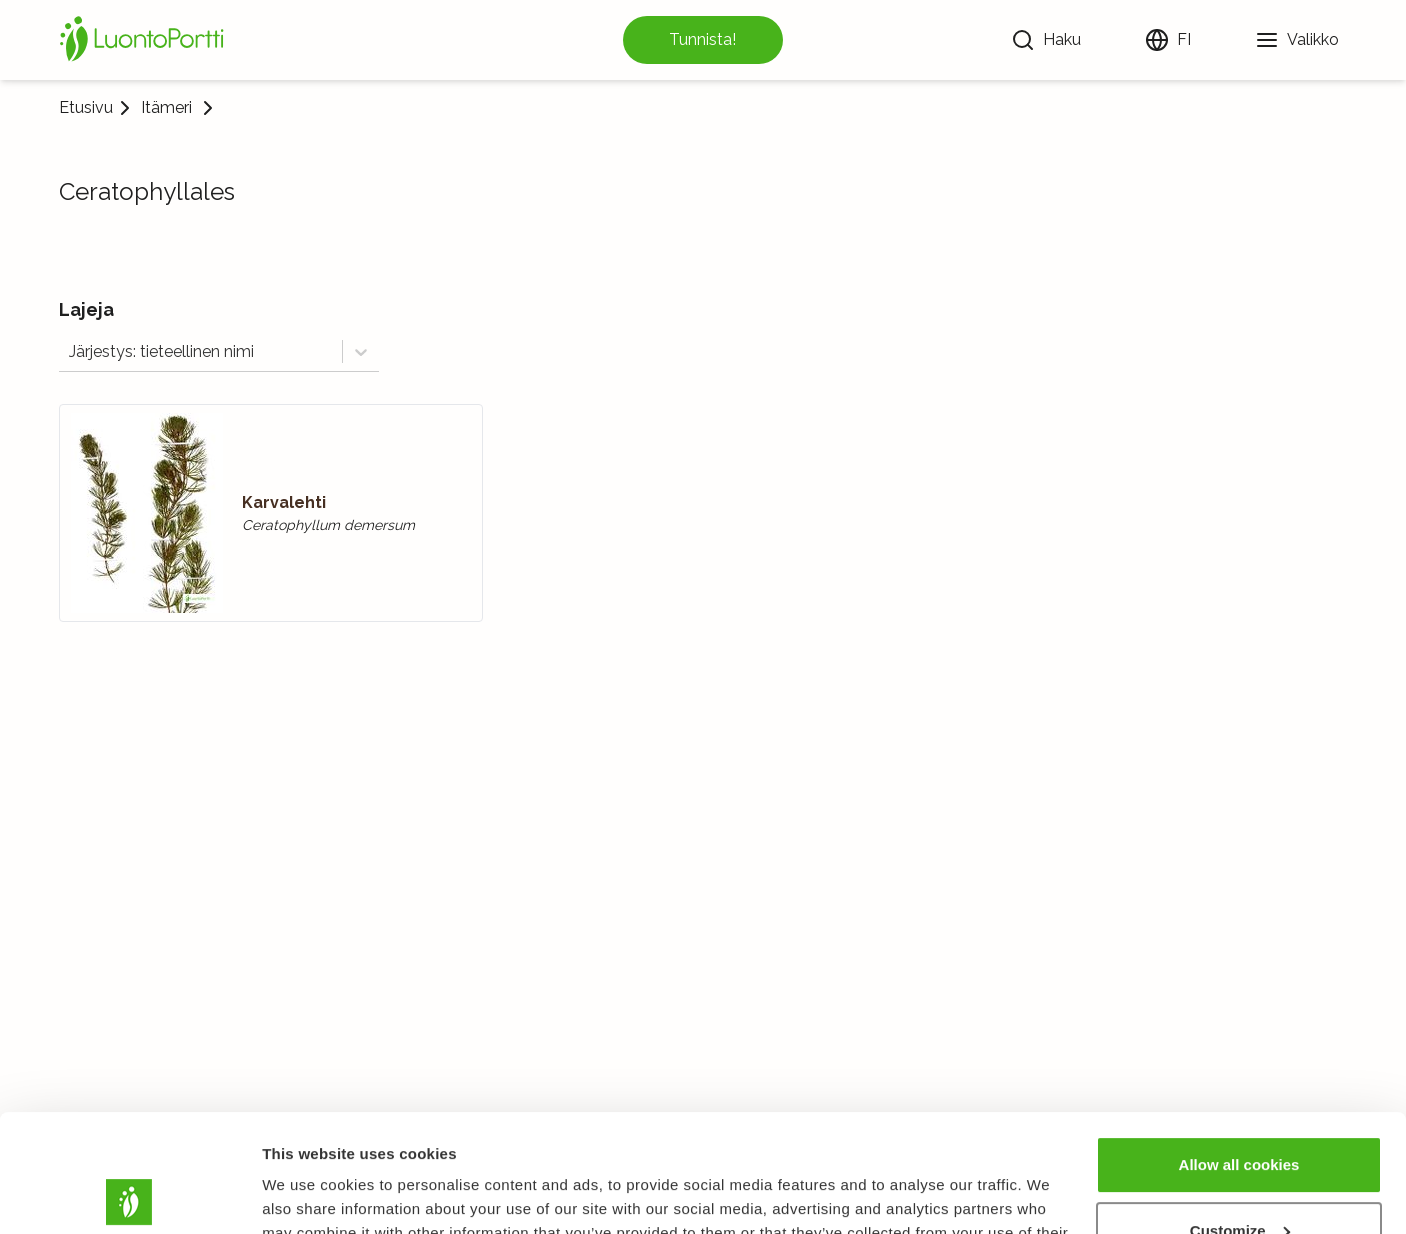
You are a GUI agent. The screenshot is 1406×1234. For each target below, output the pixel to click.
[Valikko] (1297, 40)
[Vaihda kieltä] (1168, 40)
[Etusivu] (145, 40)
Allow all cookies (1239, 1047)
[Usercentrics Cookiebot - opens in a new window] (129, 1195)
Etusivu (86, 107)
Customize (1240, 1112)
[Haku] (1046, 40)
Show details (308, 1194)
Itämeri (166, 108)
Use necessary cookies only (1239, 1178)
